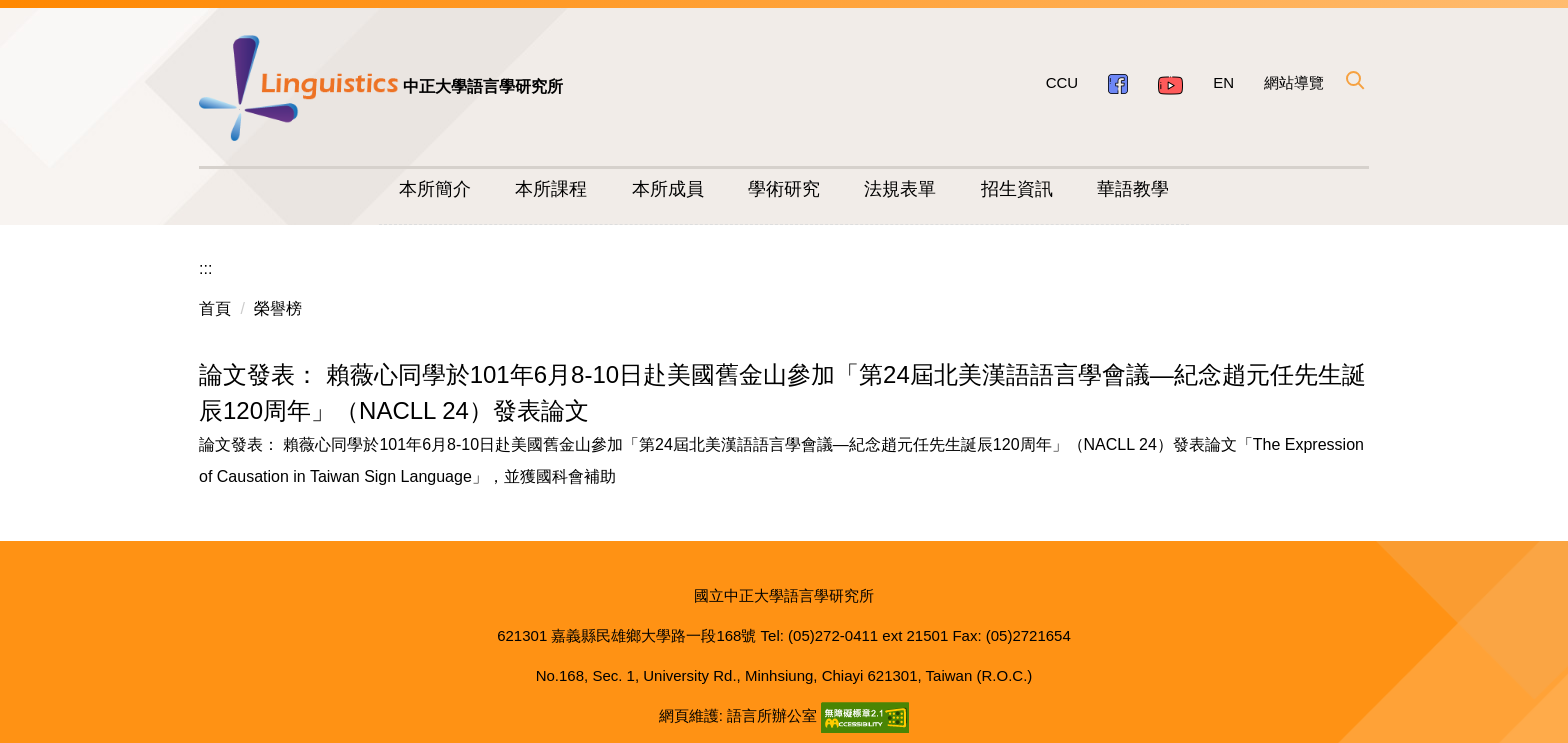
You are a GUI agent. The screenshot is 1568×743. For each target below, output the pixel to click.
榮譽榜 (278, 308)
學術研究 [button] (784, 189)
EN (1223, 82)
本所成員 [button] (668, 189)
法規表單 (900, 189)
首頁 (215, 308)
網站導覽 (1294, 82)
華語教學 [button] (1133, 189)
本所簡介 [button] (435, 189)
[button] (1354, 80)
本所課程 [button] (551, 189)
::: (205, 268)
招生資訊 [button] (1017, 189)
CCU (1062, 82)
